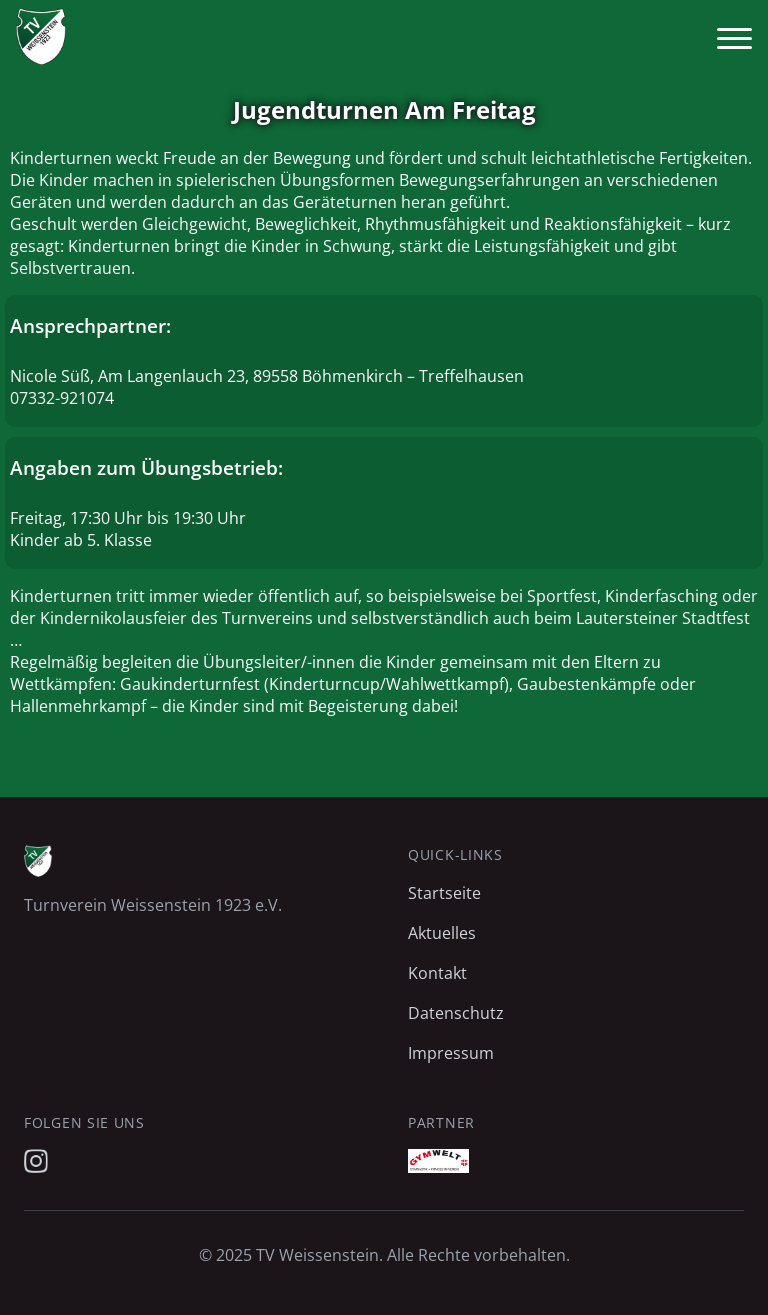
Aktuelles (442, 933)
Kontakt (437, 973)
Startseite (444, 893)
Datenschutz (456, 1013)
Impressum (451, 1053)
